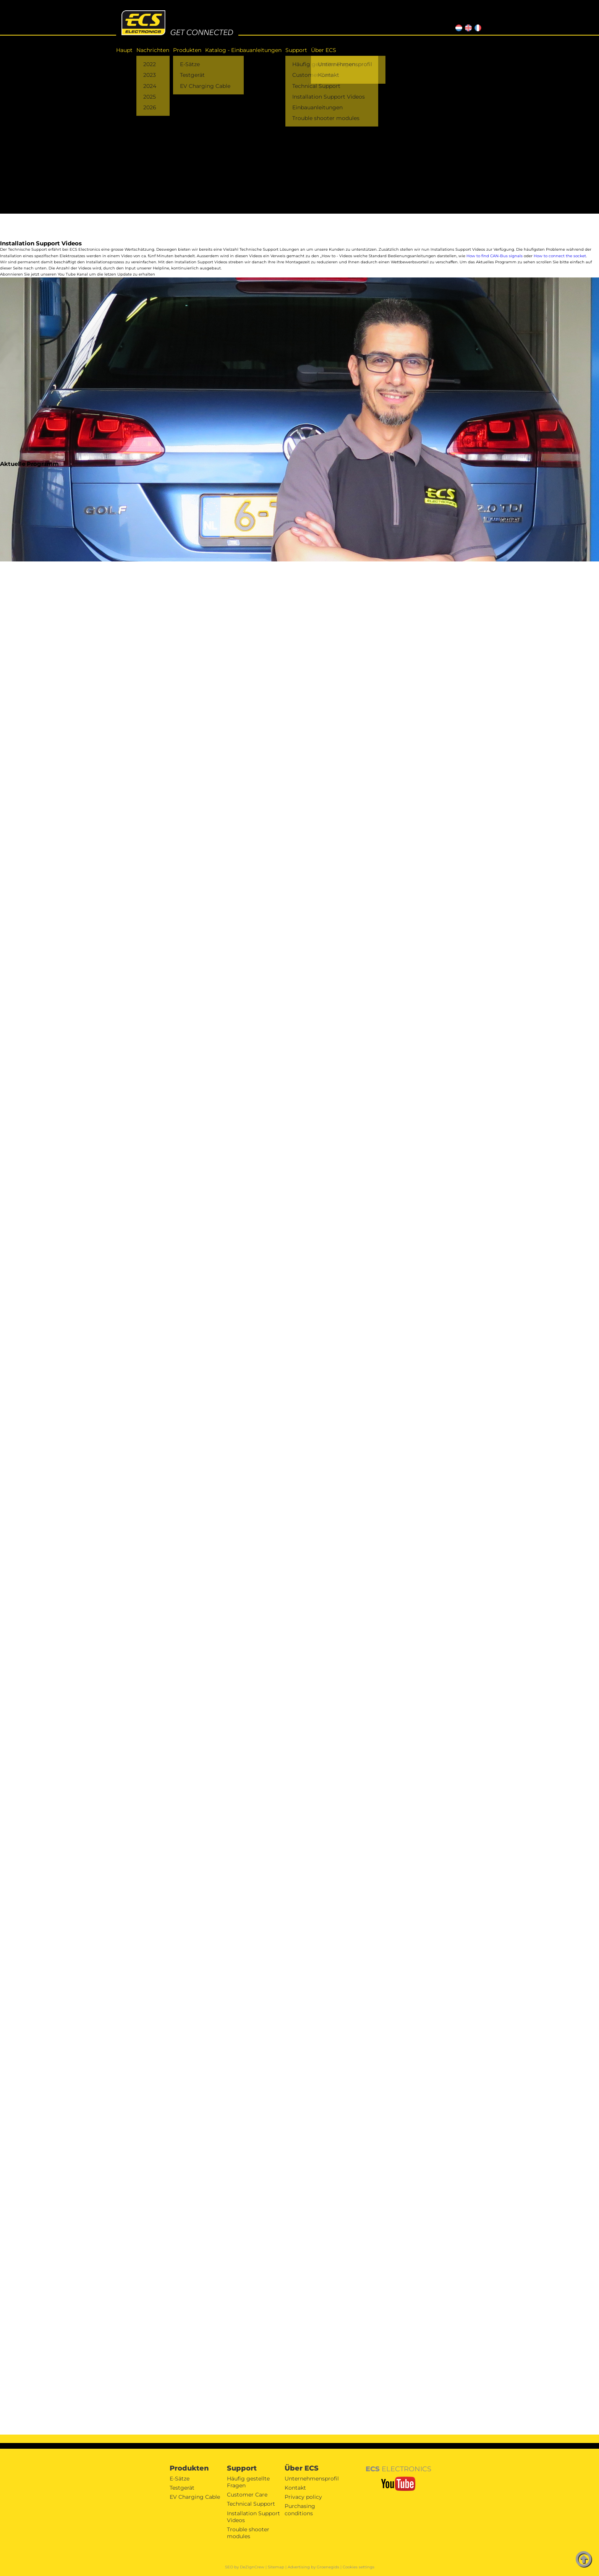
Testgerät (182, 2487)
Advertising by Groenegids (313, 2567)
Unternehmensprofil (312, 2478)
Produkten (187, 50)
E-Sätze (179, 2478)
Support (296, 50)
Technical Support (251, 2503)
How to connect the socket (560, 255)
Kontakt (295, 2487)
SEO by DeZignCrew (244, 2567)
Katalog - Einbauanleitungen (243, 50)
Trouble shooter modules (248, 2533)
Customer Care (247, 2494)
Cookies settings (358, 2567)
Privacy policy (303, 2496)
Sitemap (276, 2567)
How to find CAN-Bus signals (494, 255)
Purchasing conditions (300, 2509)
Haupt (124, 50)
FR (476, 26)
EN (467, 26)
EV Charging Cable (195, 2496)
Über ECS (323, 50)
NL (457, 26)
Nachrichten (152, 50)
